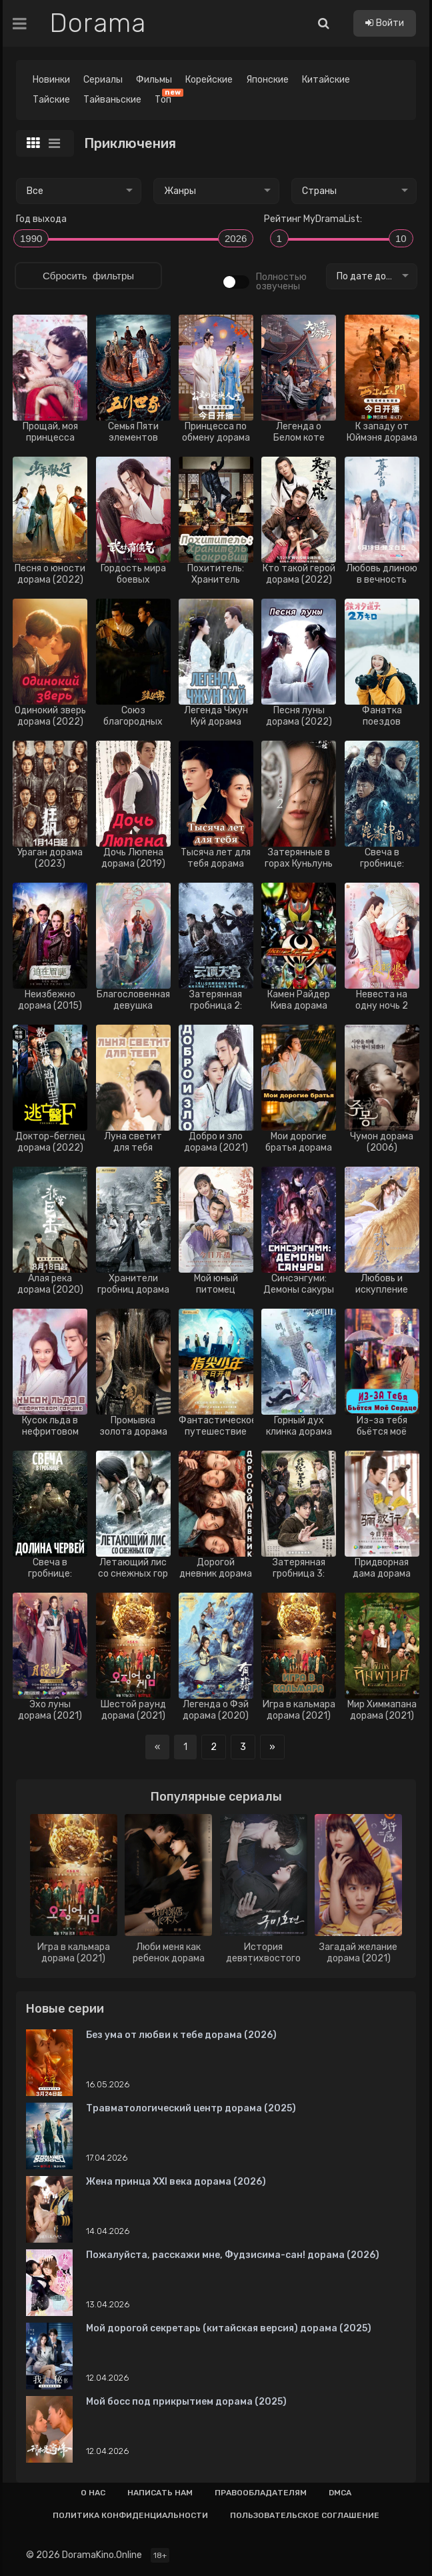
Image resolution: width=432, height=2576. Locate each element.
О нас (93, 2492)
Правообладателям (261, 2492)
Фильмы (154, 79)
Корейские (209, 79)
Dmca (340, 2492)
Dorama (97, 23)
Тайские (51, 99)
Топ (166, 97)
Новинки (51, 79)
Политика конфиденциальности (130, 2515)
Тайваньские (112, 99)
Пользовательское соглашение (304, 2515)
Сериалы (103, 79)
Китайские (326, 79)
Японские (267, 79)
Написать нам (160, 2492)
